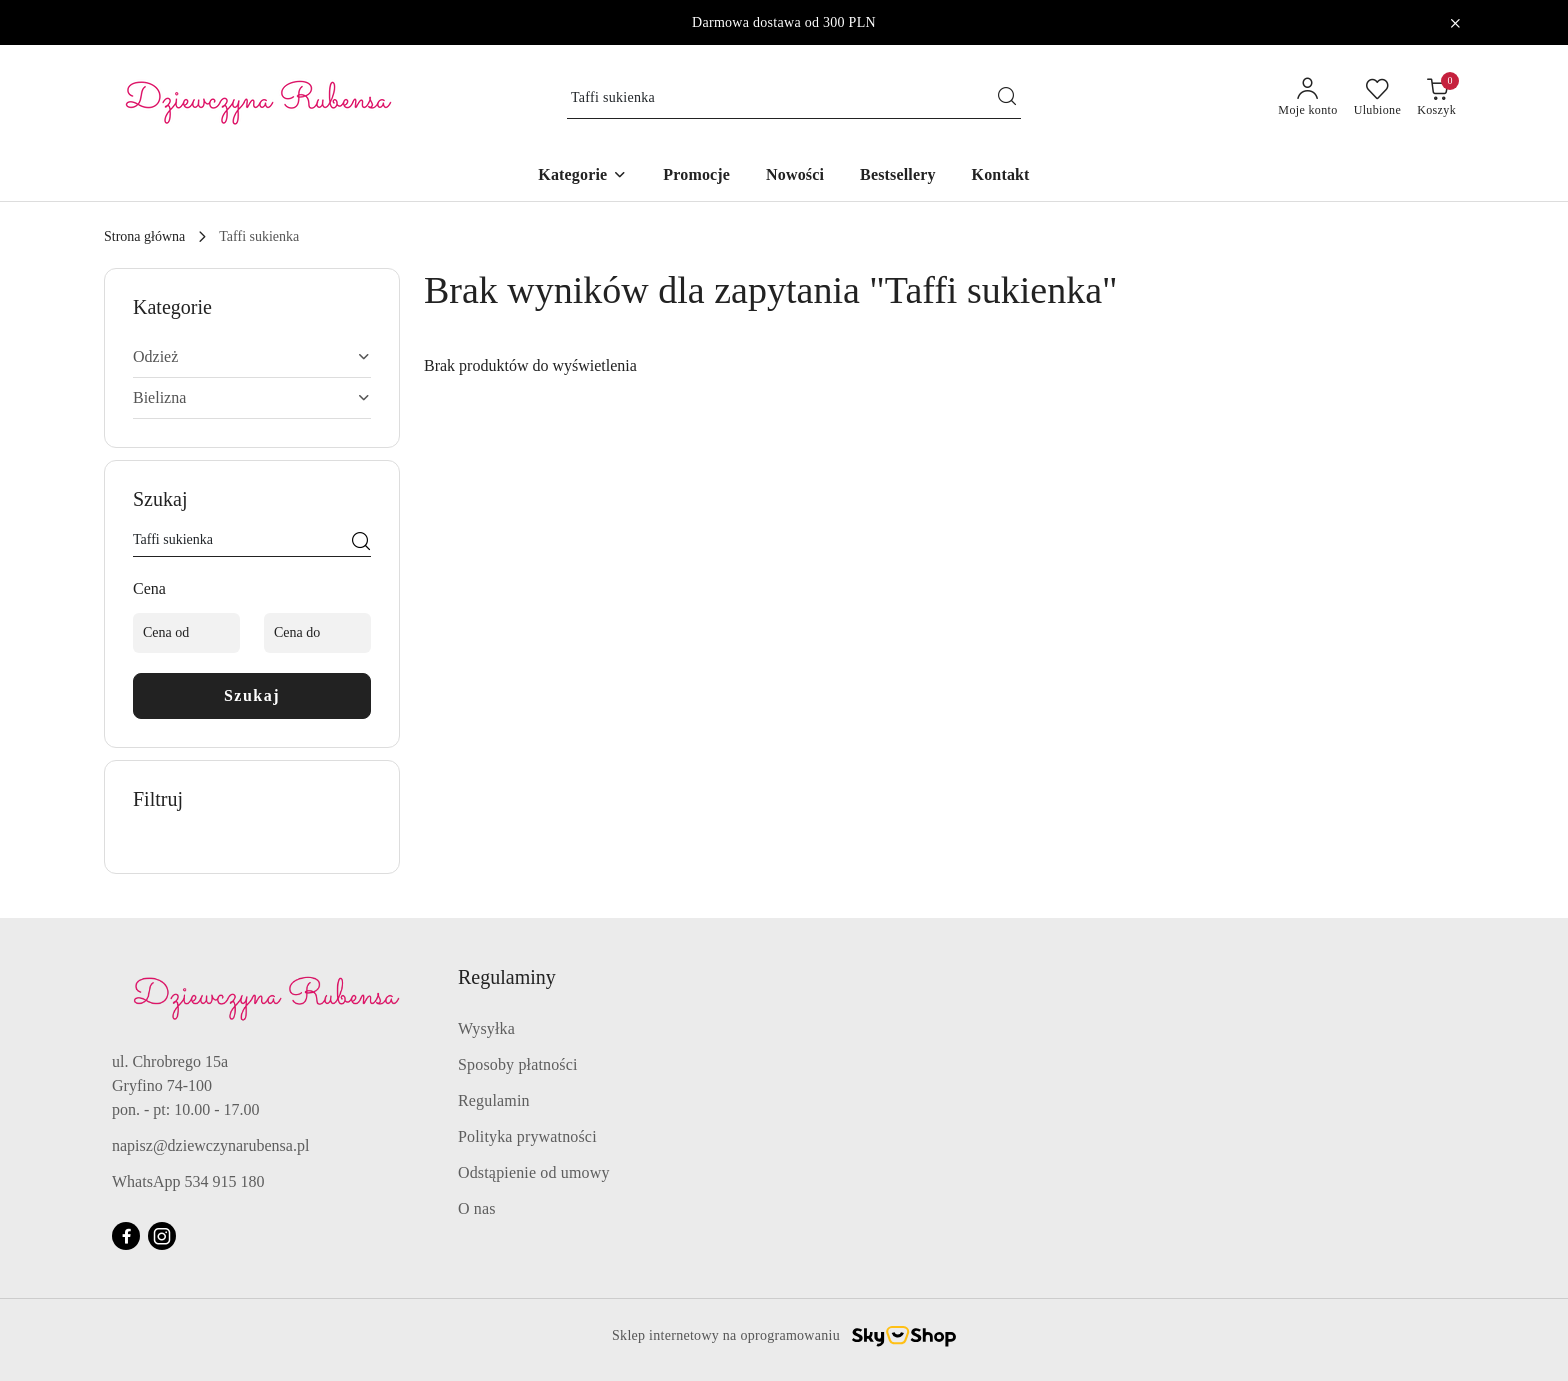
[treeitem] (252, 357)
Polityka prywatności (527, 1136)
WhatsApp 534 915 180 (188, 1181)
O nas (477, 1208)
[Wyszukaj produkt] (794, 98)
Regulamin (494, 1100)
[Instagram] (162, 1236)
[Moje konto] (1307, 98)
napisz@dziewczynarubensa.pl (210, 1145)
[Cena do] (317, 633)
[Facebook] (126, 1236)
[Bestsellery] (898, 176)
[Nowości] (795, 176)
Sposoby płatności (518, 1064)
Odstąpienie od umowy (534, 1172)
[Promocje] (696, 176)
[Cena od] (186, 633)
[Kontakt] (1001, 176)
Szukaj (252, 695)
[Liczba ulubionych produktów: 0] (1378, 98)
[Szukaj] (361, 543)
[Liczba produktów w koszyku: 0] (1436, 98)
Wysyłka (486, 1028)
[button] (582, 176)
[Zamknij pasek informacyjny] (1455, 23)
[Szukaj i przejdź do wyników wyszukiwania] (1007, 98)
